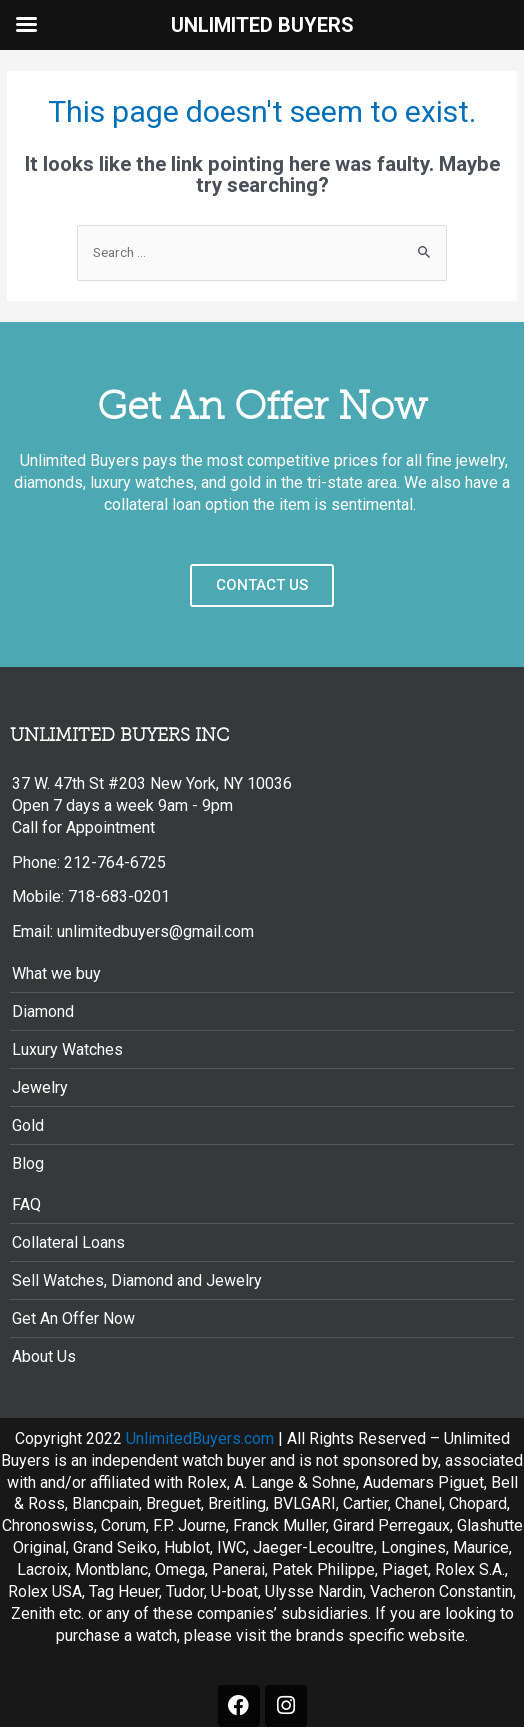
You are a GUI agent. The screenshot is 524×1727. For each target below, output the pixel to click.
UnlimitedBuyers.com (200, 1438)
